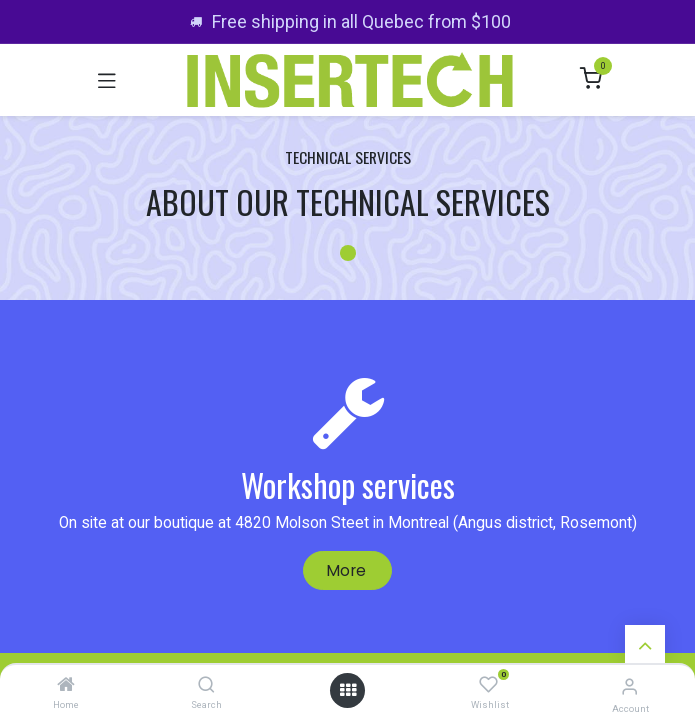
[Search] (206, 686)
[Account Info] (629, 686)
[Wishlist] (488, 685)
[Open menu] (348, 690)
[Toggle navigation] (107, 80)
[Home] (66, 686)
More (348, 570)
